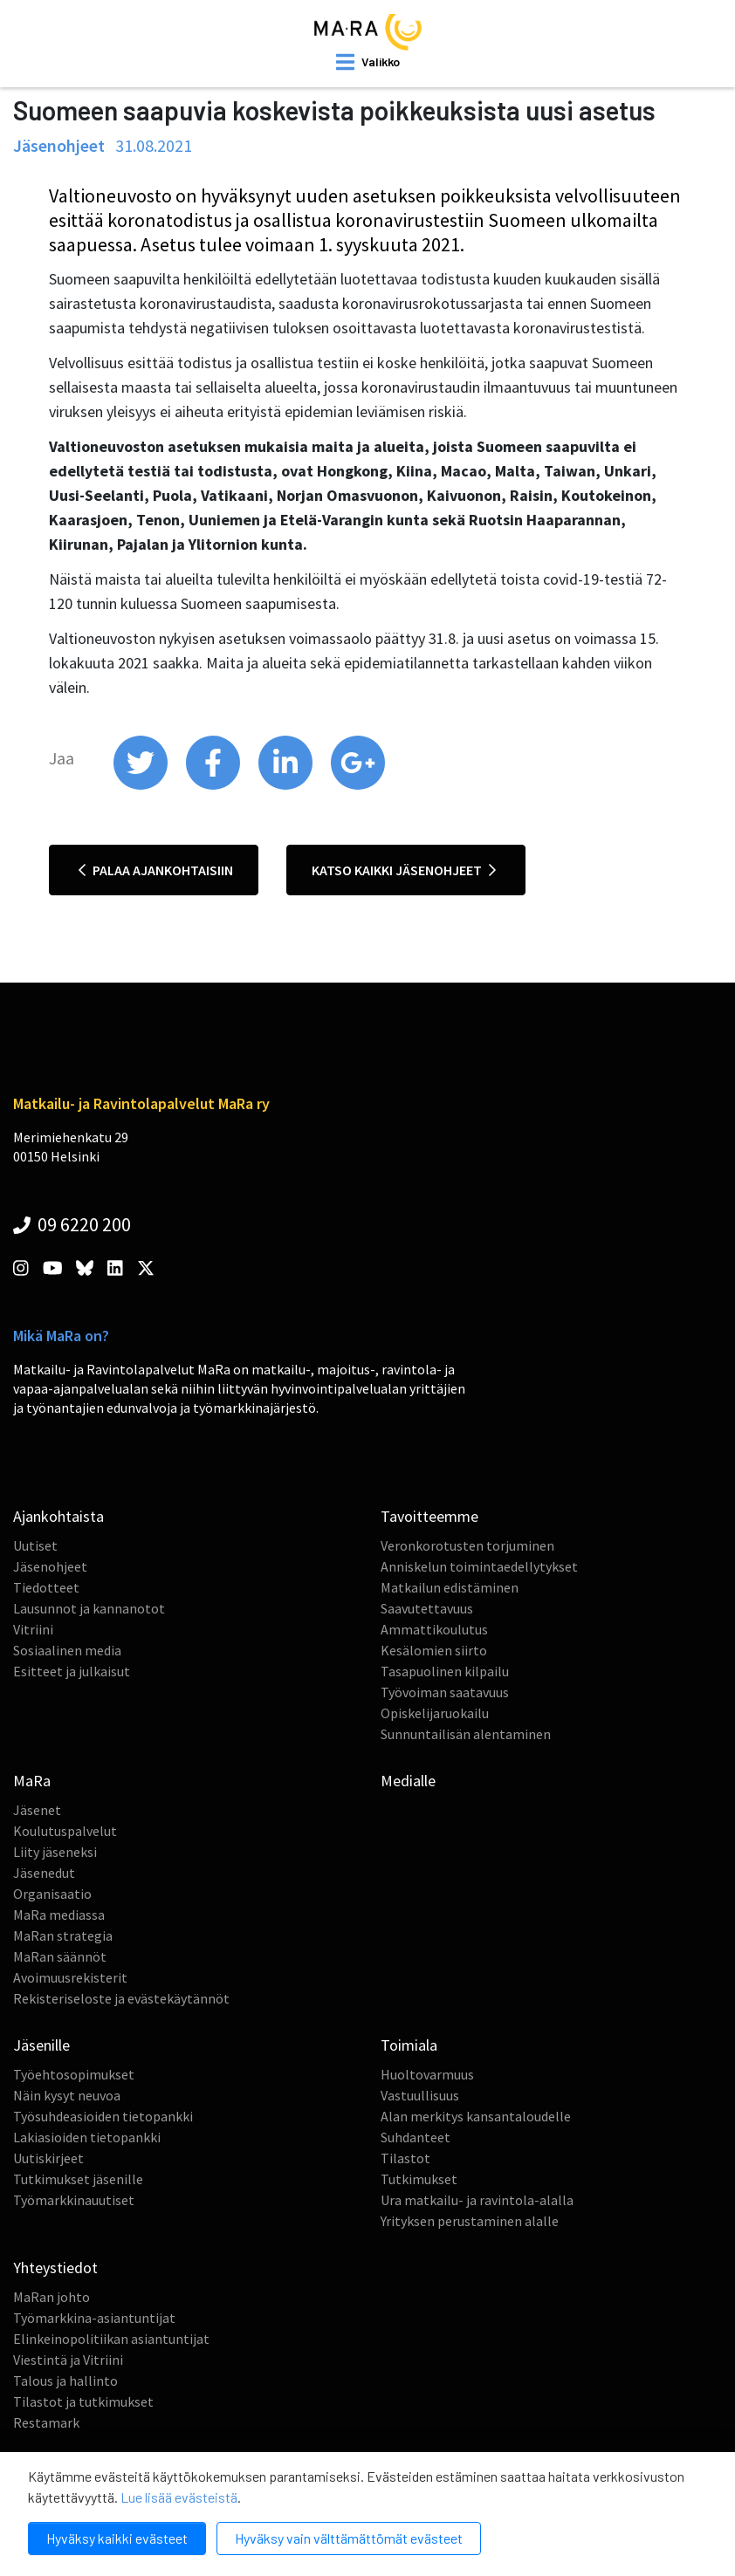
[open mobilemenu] (368, 62)
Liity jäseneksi (55, 1851)
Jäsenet (37, 1810)
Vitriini (33, 1629)
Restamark (46, 2422)
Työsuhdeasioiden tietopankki (103, 2116)
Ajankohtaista (58, 1516)
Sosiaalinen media (67, 1650)
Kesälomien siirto (434, 1650)
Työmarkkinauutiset (73, 2200)
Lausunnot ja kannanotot (89, 1608)
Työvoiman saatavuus (445, 1692)
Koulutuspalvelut (65, 1831)
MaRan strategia (63, 1935)
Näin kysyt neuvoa (66, 2095)
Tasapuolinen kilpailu (445, 1671)
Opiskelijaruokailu (435, 1713)
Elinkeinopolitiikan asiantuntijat (111, 2338)
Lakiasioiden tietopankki (87, 2137)
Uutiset (35, 1545)
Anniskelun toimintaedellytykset (479, 1566)
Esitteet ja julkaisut (71, 1671)
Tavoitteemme (429, 1516)
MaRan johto (51, 2296)
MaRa (32, 1781)
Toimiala (409, 2045)
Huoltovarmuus (427, 2074)
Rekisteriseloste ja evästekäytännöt (121, 1998)
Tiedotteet (46, 1587)
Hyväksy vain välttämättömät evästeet (349, 2538)
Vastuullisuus (420, 2095)
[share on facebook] (214, 785)
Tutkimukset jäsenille (78, 2179)
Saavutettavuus (427, 1608)
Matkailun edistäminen (450, 1587)
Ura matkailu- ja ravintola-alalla (477, 2200)
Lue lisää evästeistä (178, 2497)
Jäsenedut (44, 1872)
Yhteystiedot (55, 2267)
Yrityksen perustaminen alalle (470, 2221)
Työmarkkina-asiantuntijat (94, 2317)
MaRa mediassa (59, 1914)
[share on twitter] (142, 785)
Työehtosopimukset (73, 2074)
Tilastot (405, 2158)
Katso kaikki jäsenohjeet (404, 870)
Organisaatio (52, 1893)
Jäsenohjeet (50, 1566)
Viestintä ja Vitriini (68, 2359)
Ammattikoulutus (434, 1629)
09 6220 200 (72, 1224)
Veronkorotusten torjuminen (467, 1545)
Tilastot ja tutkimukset (83, 2401)
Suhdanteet (415, 2137)
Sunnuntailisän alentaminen (466, 1734)
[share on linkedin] (287, 785)
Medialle (408, 1781)
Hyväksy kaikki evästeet (117, 2538)
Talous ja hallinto (65, 2380)
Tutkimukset (419, 2179)
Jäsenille (41, 2045)
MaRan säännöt (59, 1956)
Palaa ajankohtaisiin (156, 870)
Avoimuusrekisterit (70, 1977)
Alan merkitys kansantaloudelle (476, 2116)
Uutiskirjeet (48, 2158)
